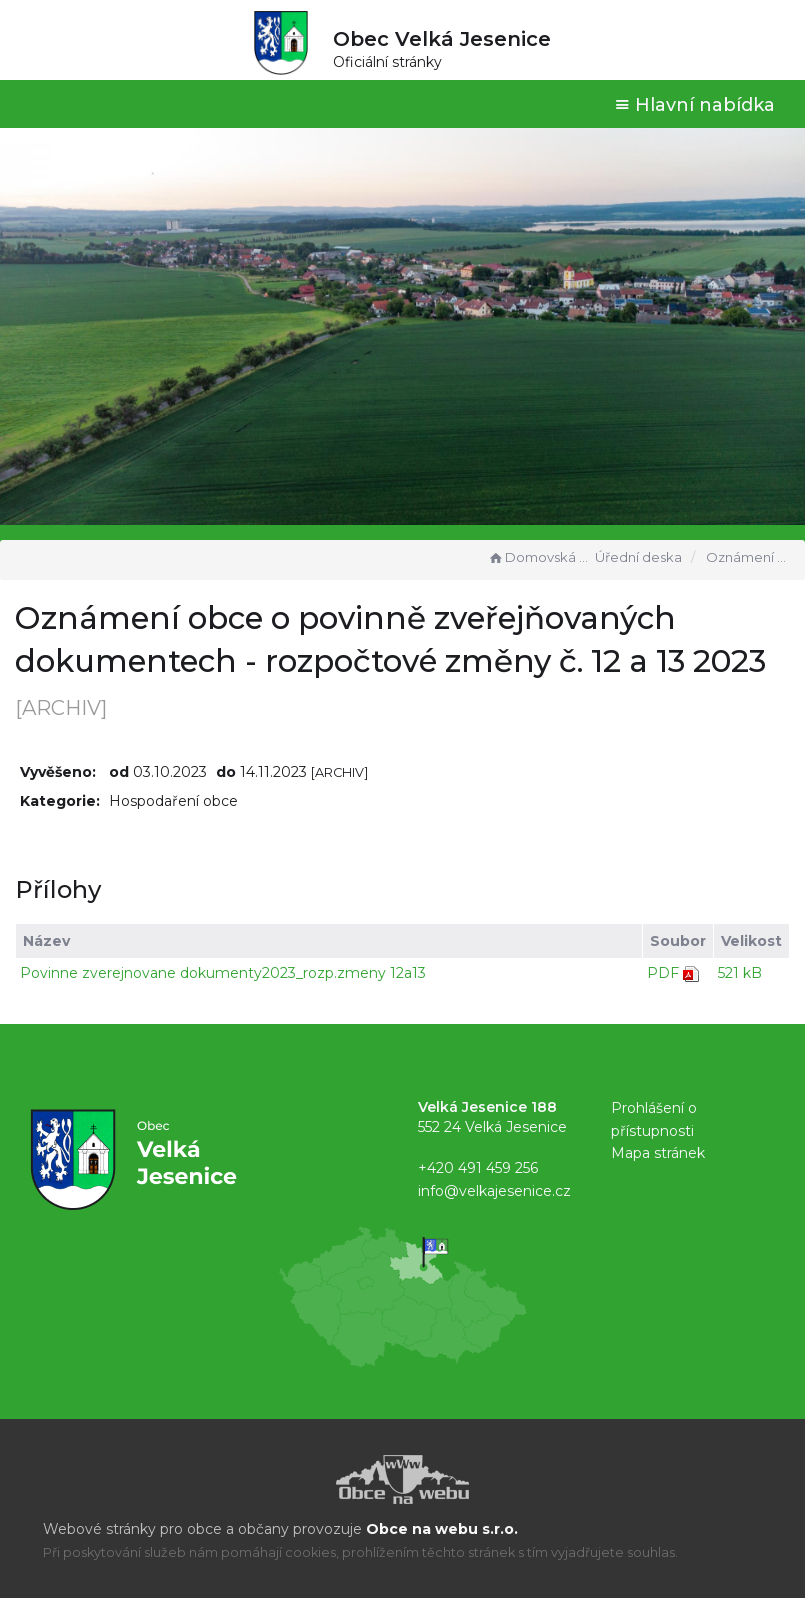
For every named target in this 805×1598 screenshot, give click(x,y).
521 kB (740, 973)
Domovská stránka (539, 557)
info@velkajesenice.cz (494, 1191)
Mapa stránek (658, 1153)
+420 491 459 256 (478, 1168)
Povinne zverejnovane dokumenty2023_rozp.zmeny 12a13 (223, 973)
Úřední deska (638, 557)
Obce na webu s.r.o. (442, 1529)
